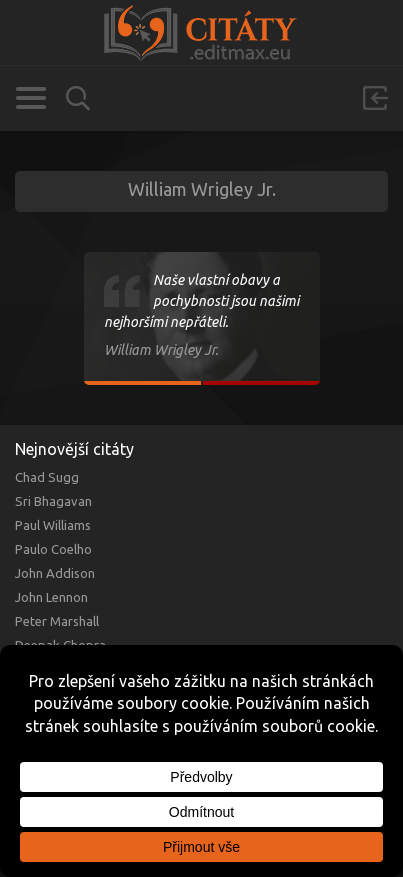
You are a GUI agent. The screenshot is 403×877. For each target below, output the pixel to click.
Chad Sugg (47, 477)
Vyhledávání (78, 98)
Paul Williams (53, 525)
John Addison (55, 573)
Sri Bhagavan (53, 501)
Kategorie (30, 98)
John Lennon (51, 597)
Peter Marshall (57, 621)
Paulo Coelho (53, 549)
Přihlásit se (375, 98)
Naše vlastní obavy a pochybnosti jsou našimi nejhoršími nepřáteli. (201, 301)
